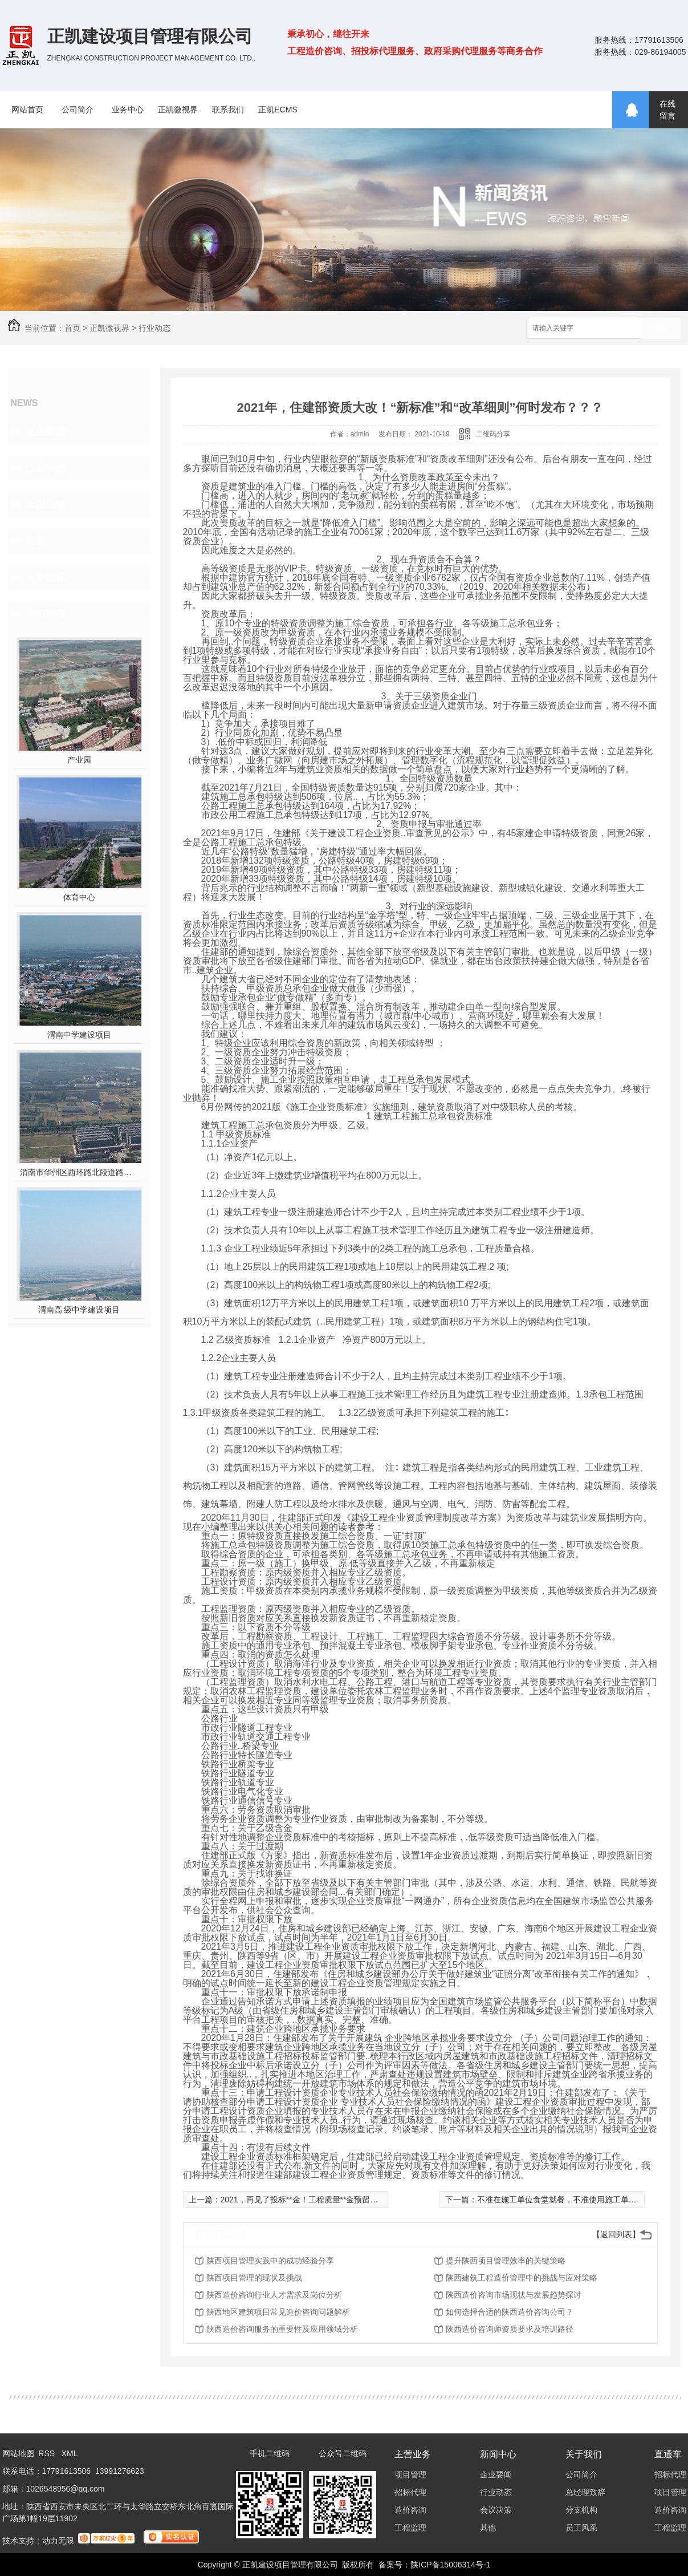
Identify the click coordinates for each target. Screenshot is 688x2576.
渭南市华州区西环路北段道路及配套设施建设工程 (79, 1172)
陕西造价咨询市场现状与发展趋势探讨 (513, 2294)
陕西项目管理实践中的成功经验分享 (270, 2260)
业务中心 (128, 109)
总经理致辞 (585, 2492)
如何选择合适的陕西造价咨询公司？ (509, 2311)
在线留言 (667, 109)
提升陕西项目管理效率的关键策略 (505, 2260)
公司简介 (77, 109)
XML (70, 2453)
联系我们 (228, 109)
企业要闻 (45, 431)
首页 (72, 328)
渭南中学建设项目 (79, 1034)
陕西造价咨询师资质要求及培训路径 (509, 2329)
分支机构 (581, 2509)
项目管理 (410, 2474)
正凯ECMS (277, 109)
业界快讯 (45, 577)
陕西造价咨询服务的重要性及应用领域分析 (282, 2329)
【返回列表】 (616, 2234)
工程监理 (410, 2527)
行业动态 (154, 328)
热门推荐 (45, 613)
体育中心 (79, 897)
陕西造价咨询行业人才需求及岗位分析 (274, 2294)
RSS (47, 2453)
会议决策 (45, 504)
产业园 (79, 759)
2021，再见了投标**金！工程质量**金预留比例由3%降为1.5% (330, 2199)
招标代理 (410, 2492)
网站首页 (27, 109)
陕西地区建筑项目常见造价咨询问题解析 (278, 2311)
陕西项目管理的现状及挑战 (254, 2277)
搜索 (661, 329)
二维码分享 (493, 434)
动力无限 (58, 2540)
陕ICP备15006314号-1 (450, 2564)
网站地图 (18, 2453)
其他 (35, 540)
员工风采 (581, 2527)
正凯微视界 (178, 109)
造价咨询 (410, 2509)
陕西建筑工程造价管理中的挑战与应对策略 (521, 2277)
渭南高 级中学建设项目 (79, 1309)
